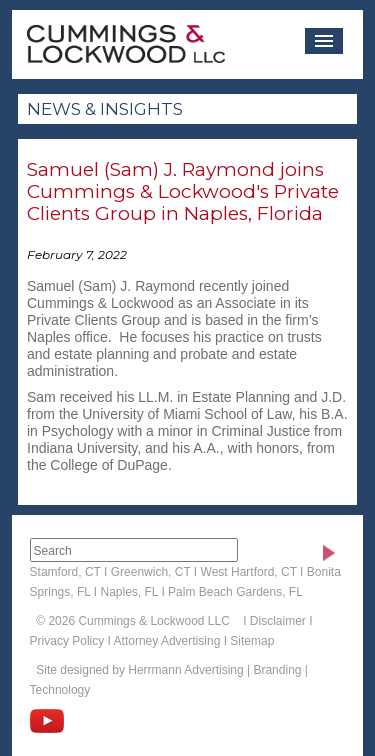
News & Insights (105, 109)
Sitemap (252, 641)
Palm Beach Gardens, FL (235, 592)
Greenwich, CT (151, 572)
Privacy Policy (67, 641)
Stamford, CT (65, 572)
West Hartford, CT (249, 572)
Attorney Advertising (167, 641)
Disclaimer (278, 621)
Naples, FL (129, 592)
